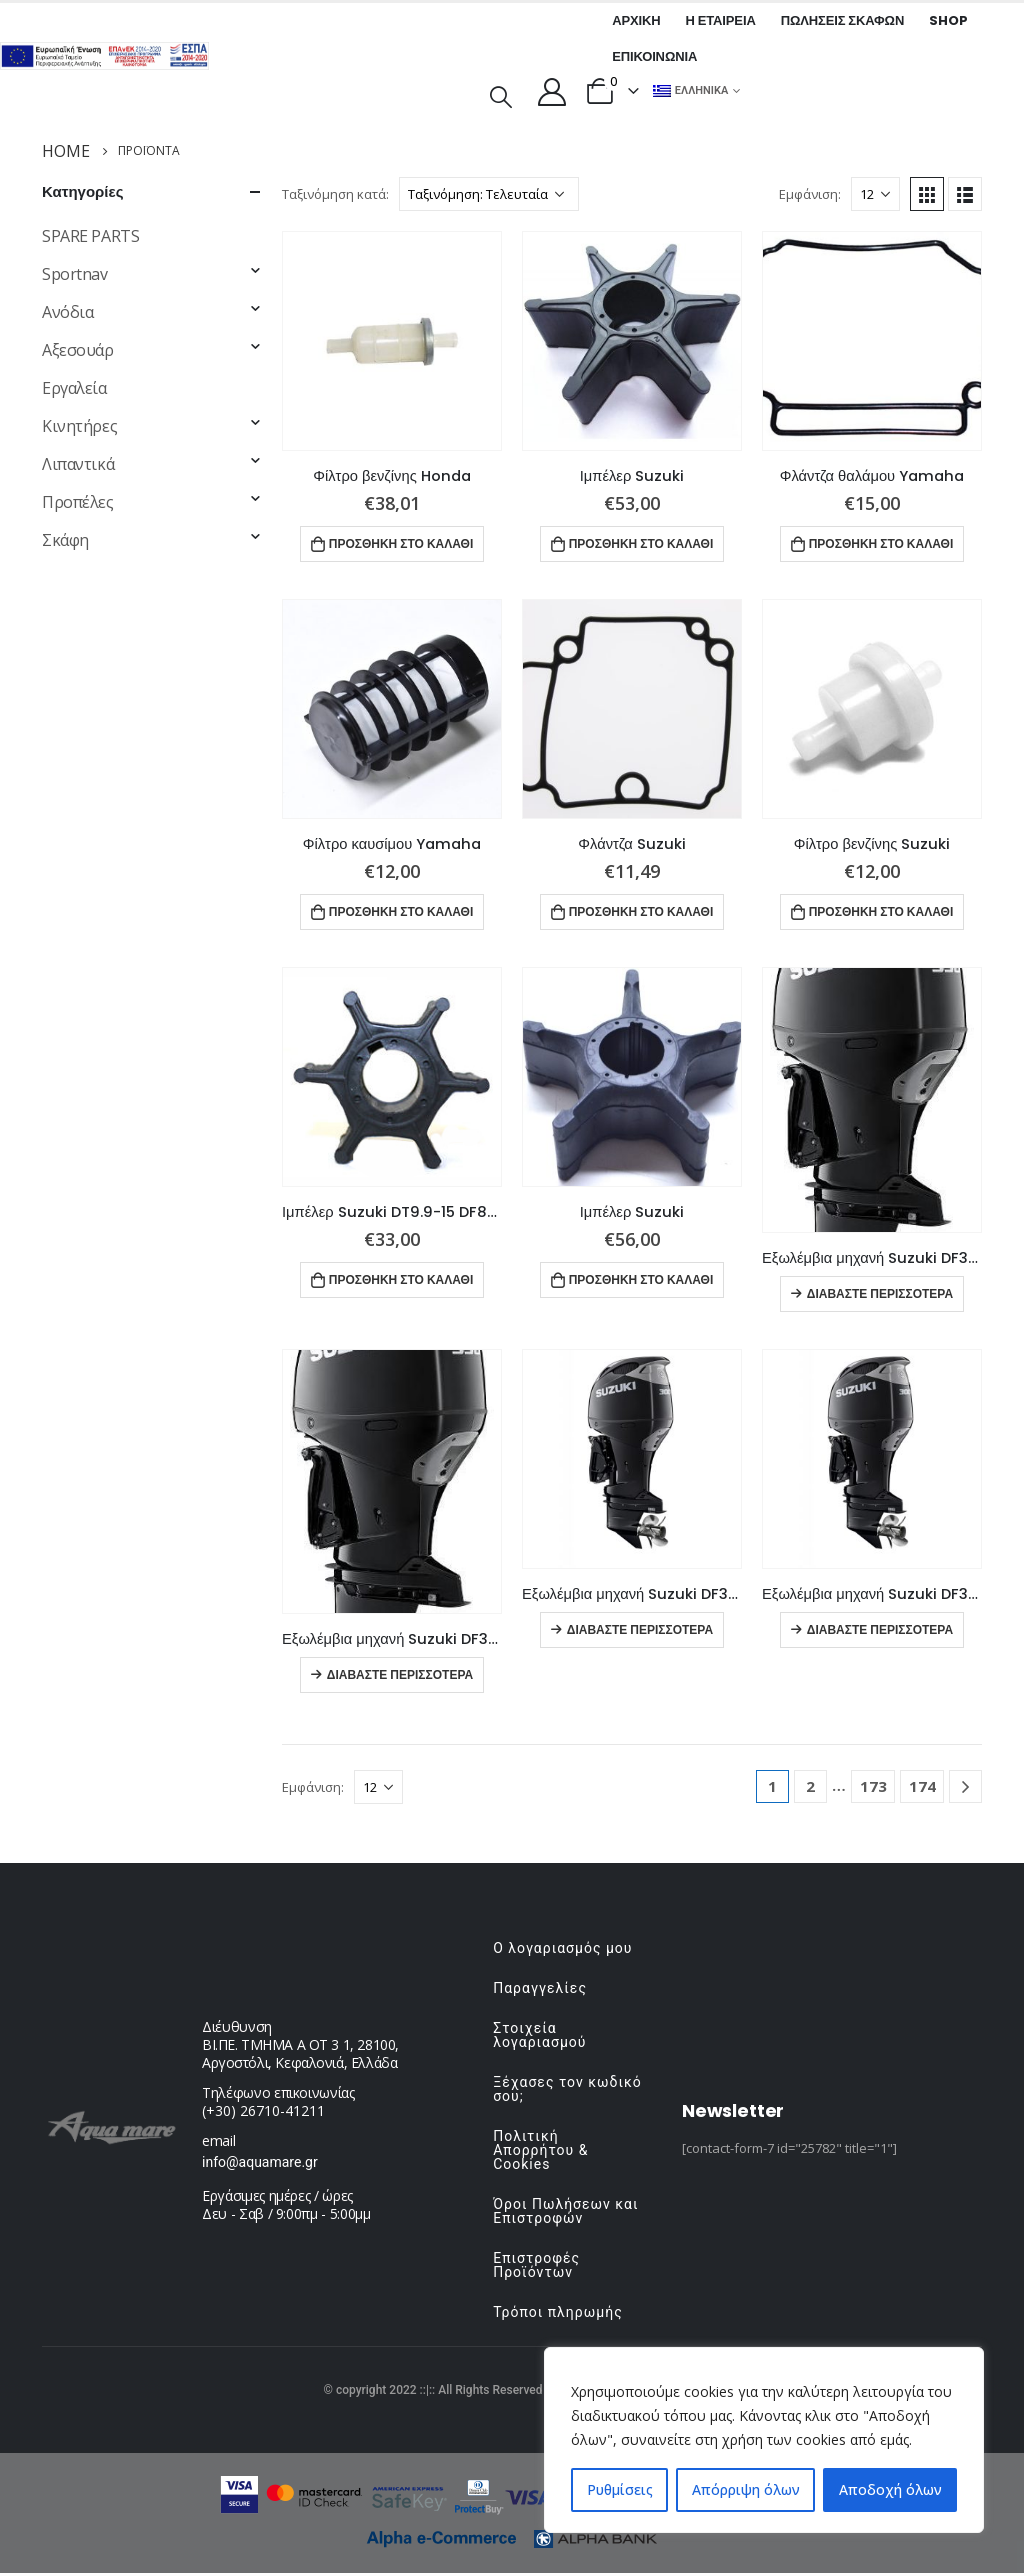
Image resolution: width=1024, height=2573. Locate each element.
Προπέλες (78, 502)
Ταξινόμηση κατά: (335, 194)
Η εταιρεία (721, 20)
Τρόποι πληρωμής (557, 2312)
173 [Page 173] (873, 1786)
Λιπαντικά (78, 464)
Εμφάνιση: (810, 194)
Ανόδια (67, 312)
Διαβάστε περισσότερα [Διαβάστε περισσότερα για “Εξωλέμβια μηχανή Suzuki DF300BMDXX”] (640, 1629)
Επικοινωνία (654, 56)
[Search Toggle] (501, 95)
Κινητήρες (79, 426)
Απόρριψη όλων (746, 2489)
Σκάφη (65, 540)
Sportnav (75, 274)
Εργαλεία (74, 388)
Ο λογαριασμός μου (562, 1948)
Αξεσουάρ (78, 350)
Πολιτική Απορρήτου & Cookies (540, 2150)
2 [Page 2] (810, 1786)
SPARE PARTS (90, 236)
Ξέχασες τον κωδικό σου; (567, 2089)
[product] (392, 341)
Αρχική (636, 20)
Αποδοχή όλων (890, 2489)
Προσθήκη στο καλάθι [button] (401, 543)
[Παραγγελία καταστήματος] (489, 194)
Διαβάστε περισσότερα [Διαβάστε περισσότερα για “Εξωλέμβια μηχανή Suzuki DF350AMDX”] (400, 1674)
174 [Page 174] (922, 1786)
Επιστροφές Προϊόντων (536, 2265)
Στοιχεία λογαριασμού (539, 2035)
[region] (764, 2440)
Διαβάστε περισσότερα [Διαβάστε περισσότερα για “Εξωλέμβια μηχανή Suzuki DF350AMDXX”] (880, 1293)
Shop (948, 20)
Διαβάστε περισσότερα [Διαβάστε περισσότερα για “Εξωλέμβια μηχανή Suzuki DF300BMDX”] (880, 1629)
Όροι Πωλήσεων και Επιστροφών (565, 2211)
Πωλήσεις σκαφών (843, 20)
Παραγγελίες (540, 1988)
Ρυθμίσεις (620, 2489)
